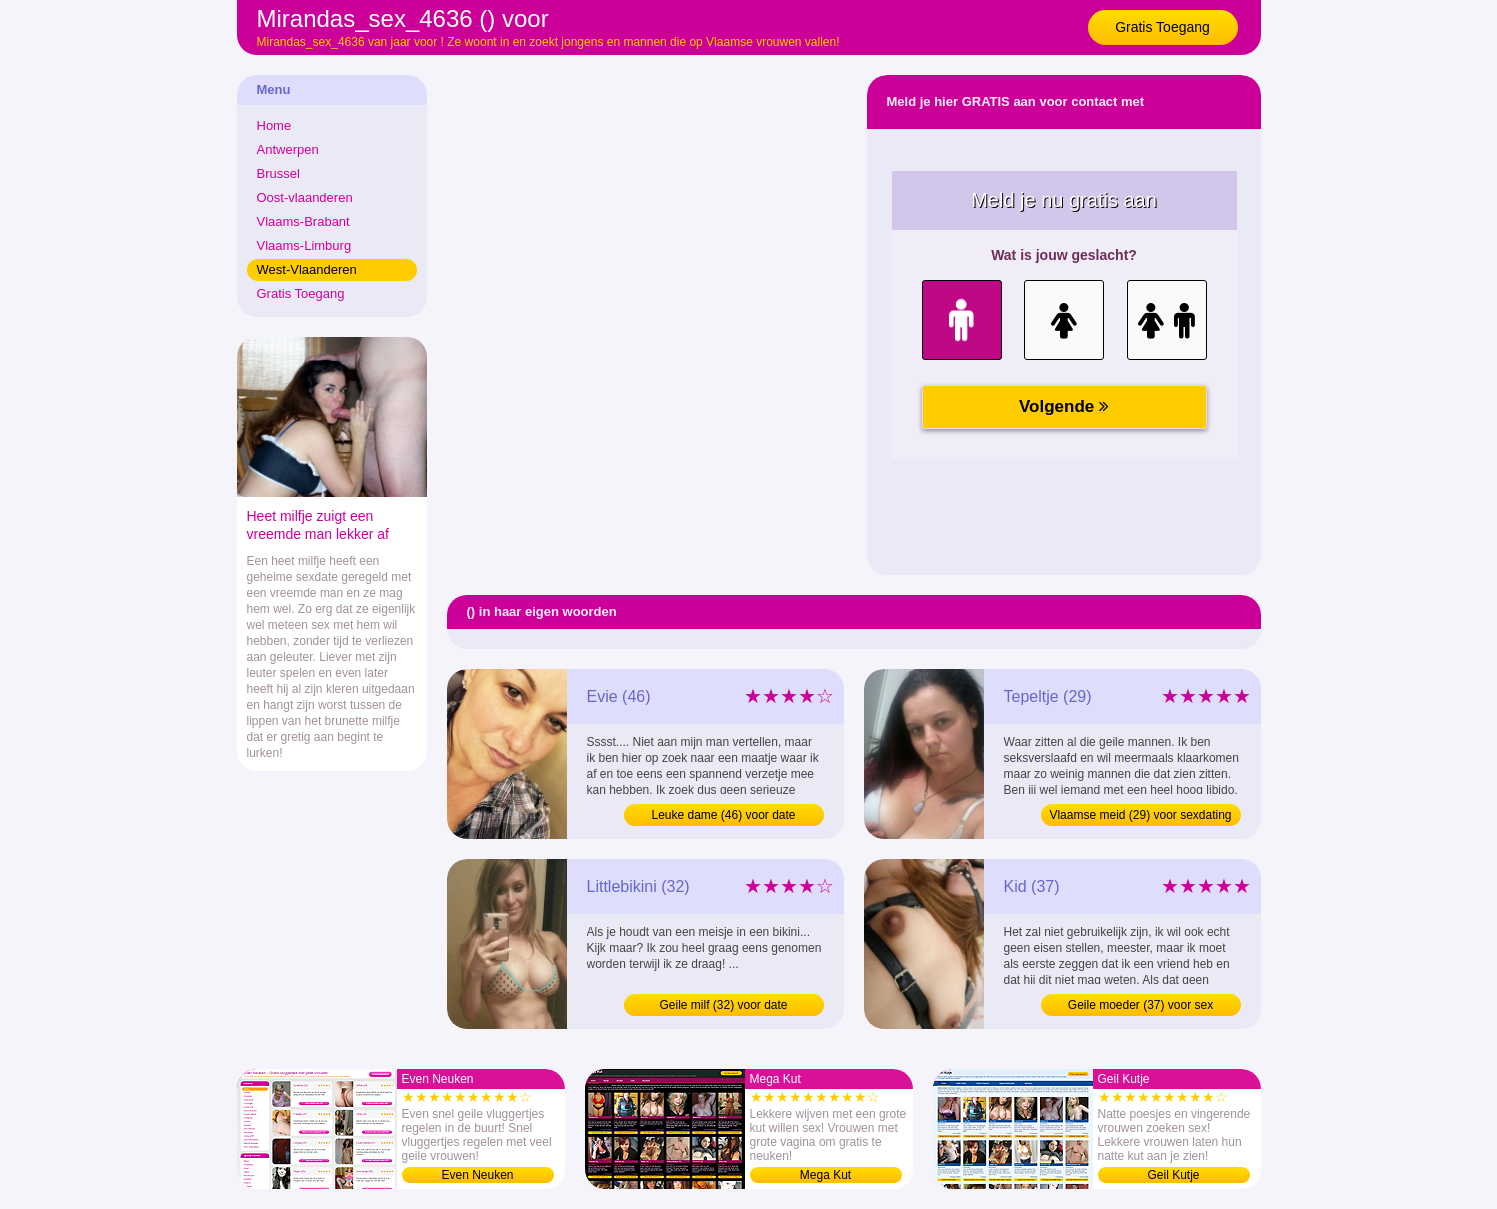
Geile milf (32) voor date (723, 1005)
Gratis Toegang (1162, 27)
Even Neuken (477, 1175)
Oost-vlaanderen (305, 197)
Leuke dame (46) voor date (723, 815)
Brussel (278, 173)
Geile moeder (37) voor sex (1140, 1005)
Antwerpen (288, 149)
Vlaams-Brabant (303, 221)
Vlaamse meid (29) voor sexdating (1140, 815)
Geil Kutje (1173, 1175)
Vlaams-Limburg (304, 245)
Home (274, 125)
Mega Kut (825, 1175)
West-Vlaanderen (307, 269)
